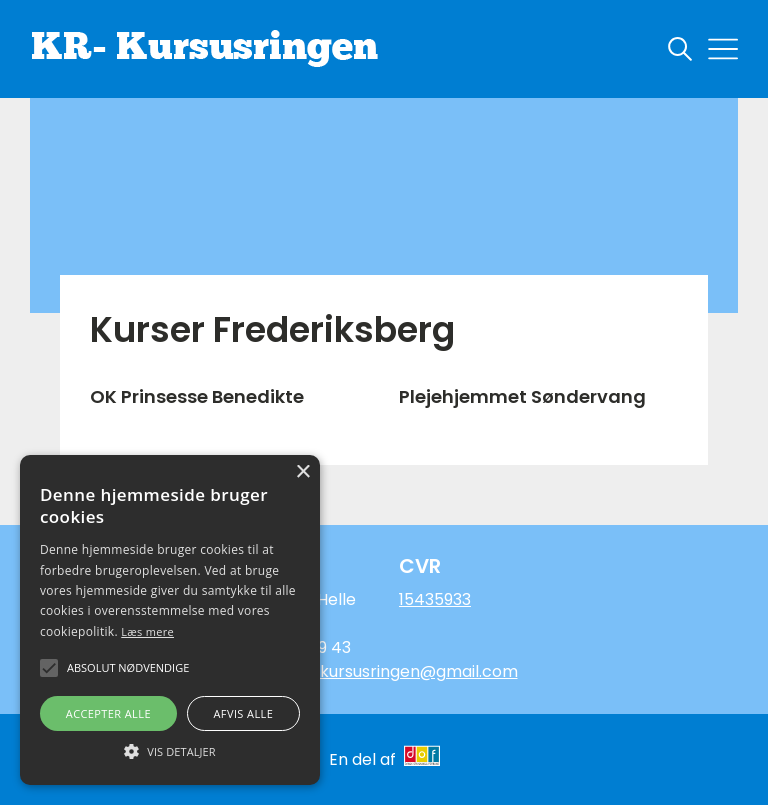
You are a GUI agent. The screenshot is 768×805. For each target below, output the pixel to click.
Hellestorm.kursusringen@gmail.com (374, 671)
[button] (170, 750)
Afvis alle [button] (243, 713)
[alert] (170, 620)
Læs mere (147, 631)
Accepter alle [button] (108, 713)
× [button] (302, 472)
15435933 (435, 599)
